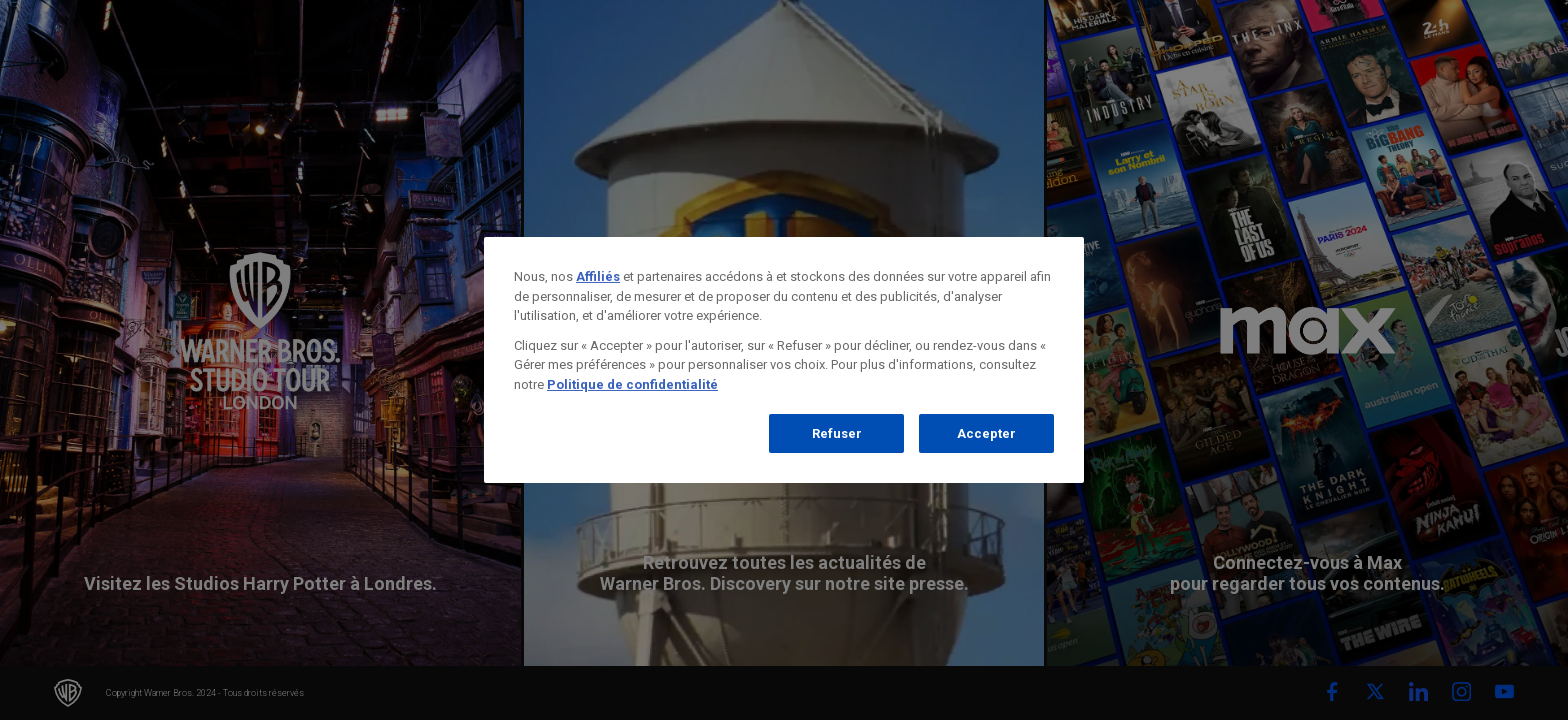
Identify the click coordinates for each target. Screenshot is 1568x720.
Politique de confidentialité (632, 384)
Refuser (837, 433)
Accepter (986, 433)
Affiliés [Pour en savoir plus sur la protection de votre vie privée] (598, 276)
